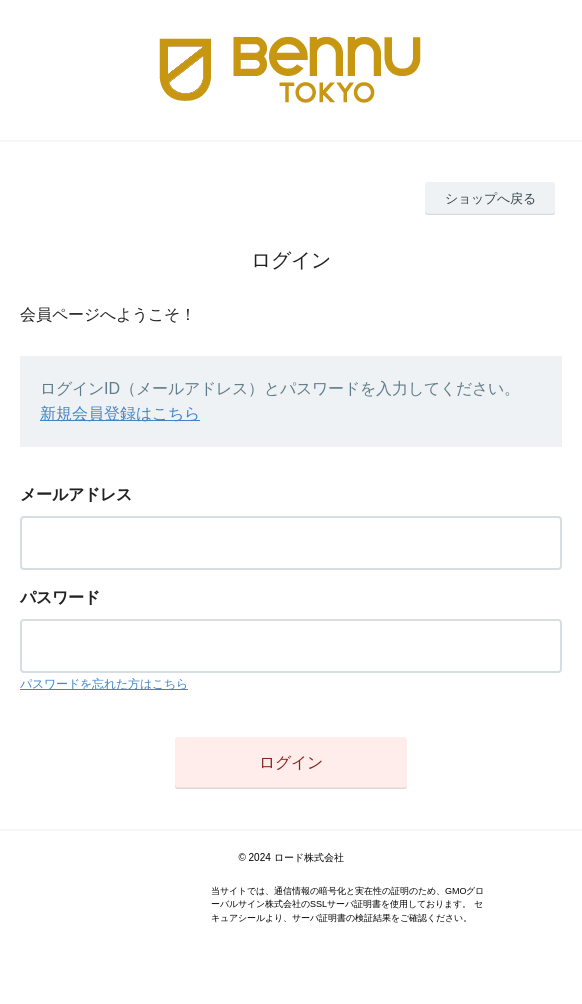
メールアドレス (76, 494)
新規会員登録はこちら (120, 413)
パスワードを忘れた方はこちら (104, 684)
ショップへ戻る (490, 198)
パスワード (60, 597)
